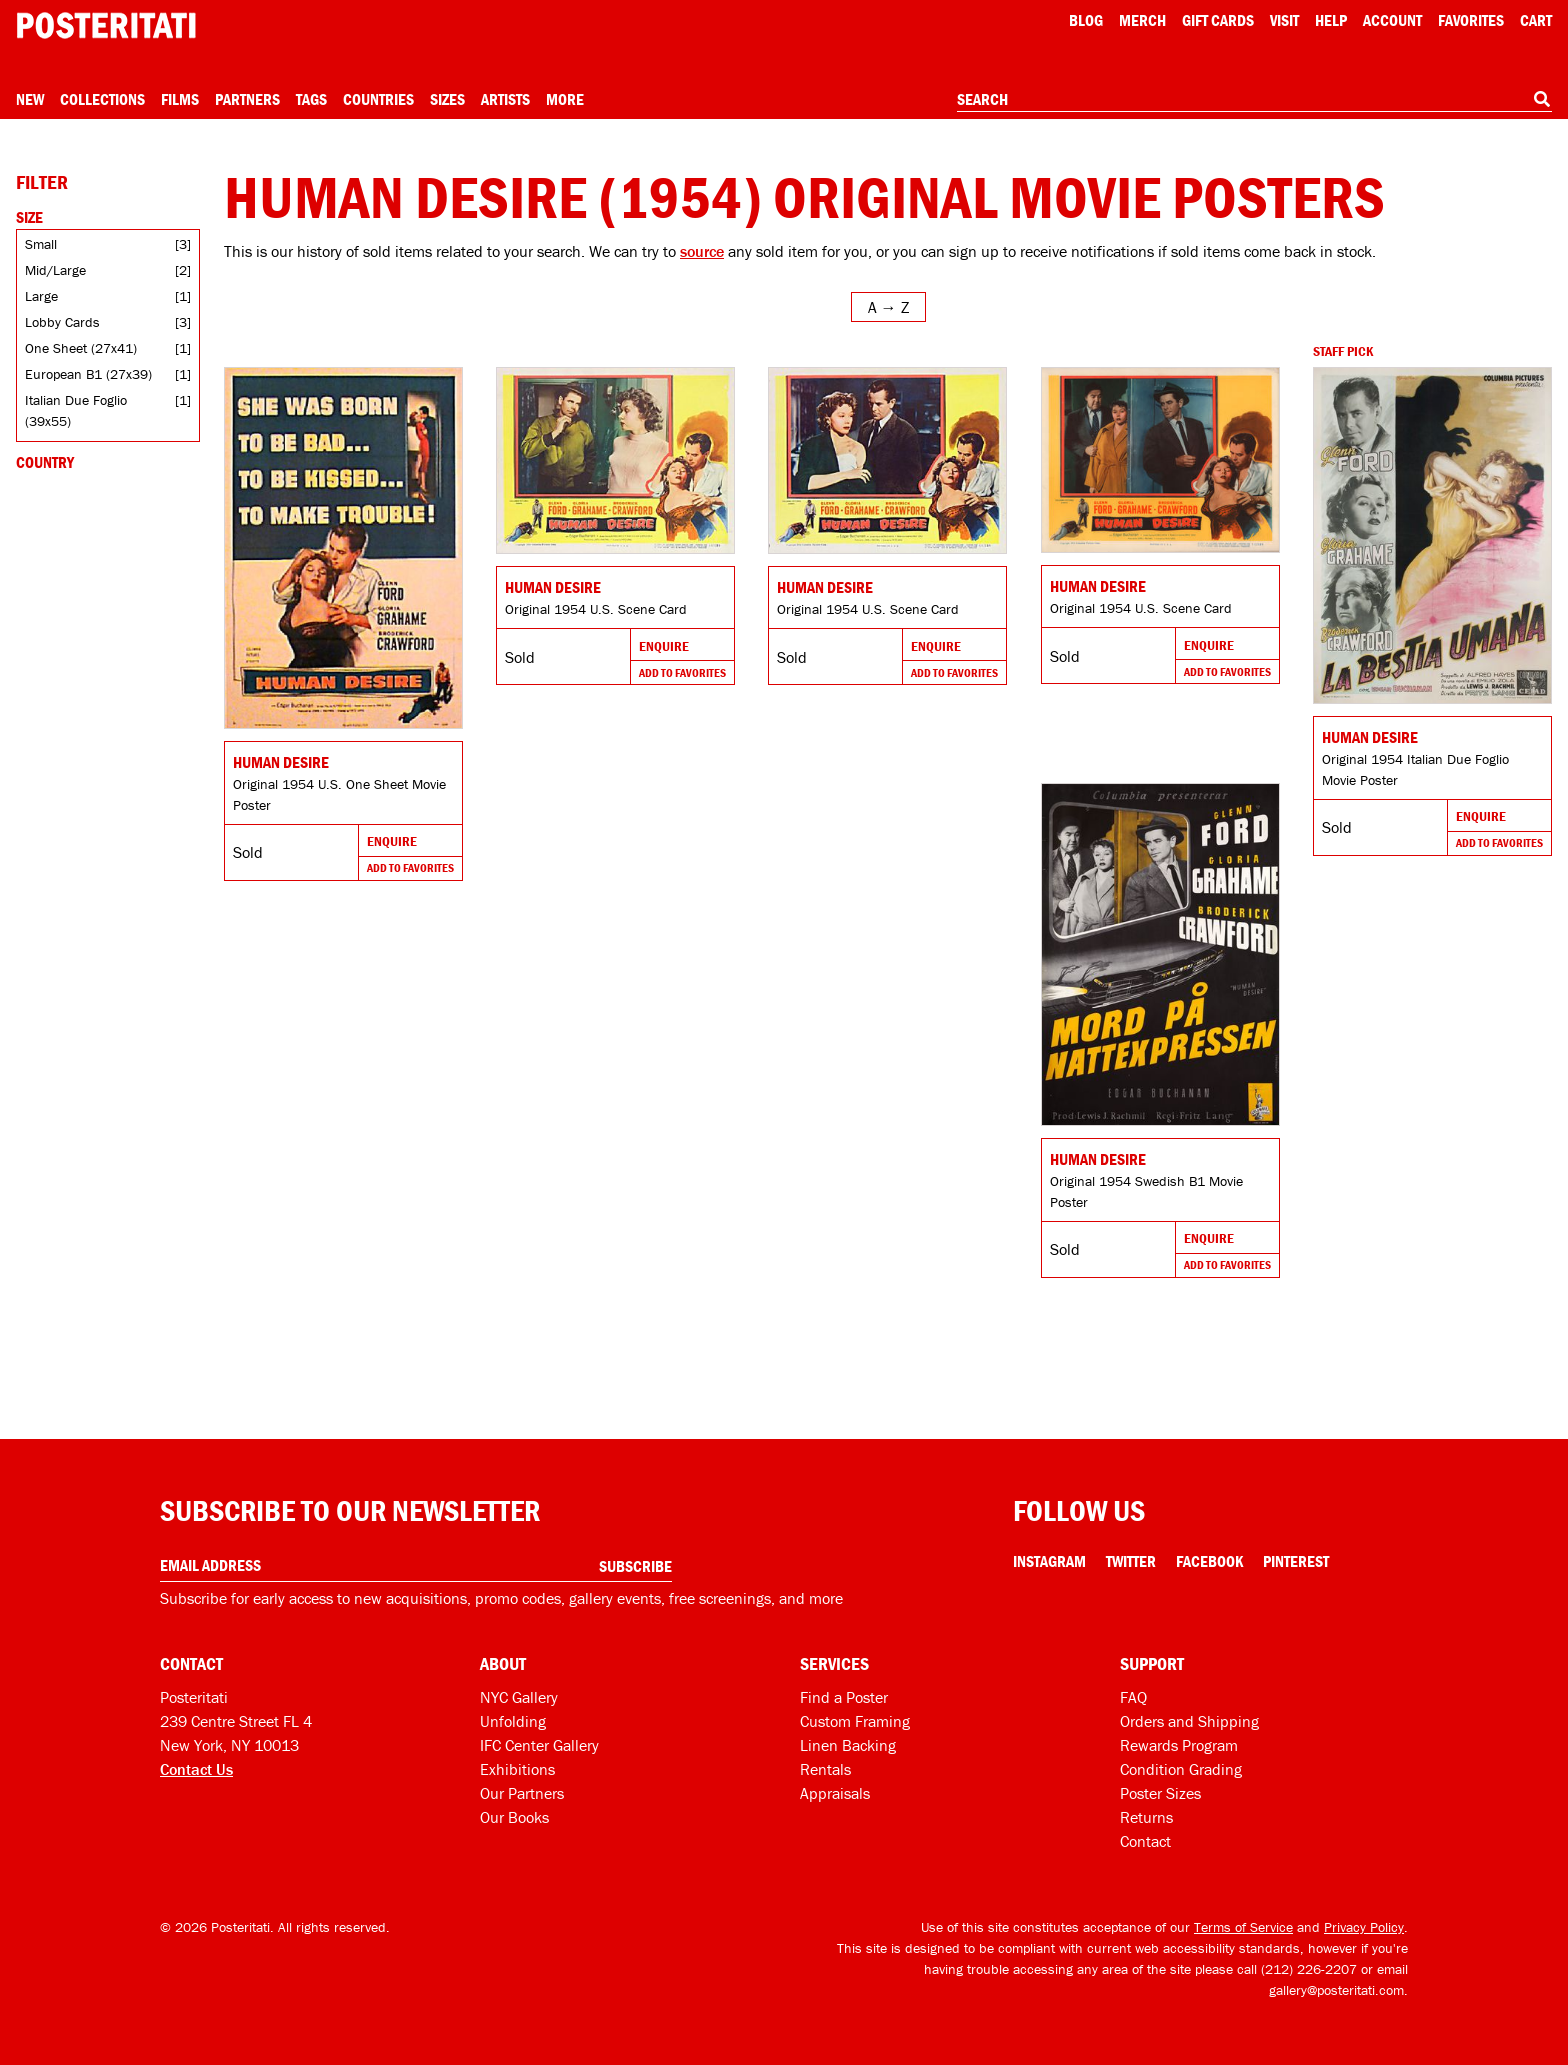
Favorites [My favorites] (1471, 20)
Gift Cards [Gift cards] (1218, 20)
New (30, 99)
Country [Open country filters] (45, 462)
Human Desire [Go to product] (281, 762)
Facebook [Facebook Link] (1209, 1561)
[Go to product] (343, 548)
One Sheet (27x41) (81, 348)
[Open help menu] (1331, 20)
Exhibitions (517, 1769)
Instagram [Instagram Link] (1049, 1561)
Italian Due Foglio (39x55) (76, 410)
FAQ (1133, 1697)
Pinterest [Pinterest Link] (1296, 1561)
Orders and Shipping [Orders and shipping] (1189, 1721)
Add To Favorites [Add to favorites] (410, 867)
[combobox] (1254, 100)
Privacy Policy (1364, 1927)
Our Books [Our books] (514, 1817)
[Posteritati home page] (106, 25)
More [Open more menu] (565, 99)
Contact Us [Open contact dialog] (196, 1769)
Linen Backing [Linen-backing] (848, 1745)
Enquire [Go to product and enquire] (392, 841)
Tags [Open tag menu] (311, 99)
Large (41, 296)
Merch (1142, 20)
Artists (505, 99)
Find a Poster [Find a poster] (844, 1697)
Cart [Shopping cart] (1536, 20)
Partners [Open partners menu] (247, 99)
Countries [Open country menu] (378, 99)
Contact (1145, 1841)
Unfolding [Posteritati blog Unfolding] (513, 1721)
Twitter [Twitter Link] (1131, 1561)
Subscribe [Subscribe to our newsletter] (635, 1566)
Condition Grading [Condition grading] (1181, 1769)
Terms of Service (1243, 1927)
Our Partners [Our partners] (522, 1793)
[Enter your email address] (416, 1565)
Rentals (825, 1769)
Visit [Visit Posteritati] (1284, 20)
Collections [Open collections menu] (102, 99)
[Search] (1542, 99)
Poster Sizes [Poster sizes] (1160, 1793)
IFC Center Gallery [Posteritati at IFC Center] (539, 1745)
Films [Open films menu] (180, 99)
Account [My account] (1392, 20)
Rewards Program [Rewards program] (1179, 1745)
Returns (1146, 1817)
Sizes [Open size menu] (447, 99)
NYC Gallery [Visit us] (519, 1697)
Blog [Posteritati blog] (1086, 20)
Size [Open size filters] (29, 217)
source (702, 251)
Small (41, 244)
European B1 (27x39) (88, 374)
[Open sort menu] (888, 307)
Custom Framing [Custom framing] (855, 1721)
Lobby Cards (62, 322)
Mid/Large (55, 270)
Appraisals (835, 1793)
